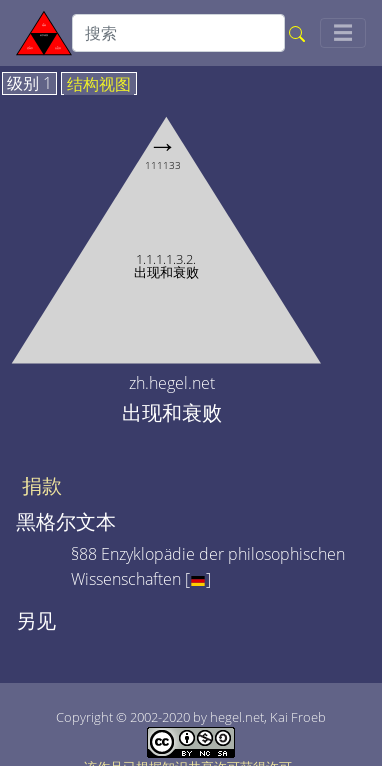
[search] (178, 33)
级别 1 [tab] (29, 84)
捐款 (42, 486)
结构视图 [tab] (99, 85)
